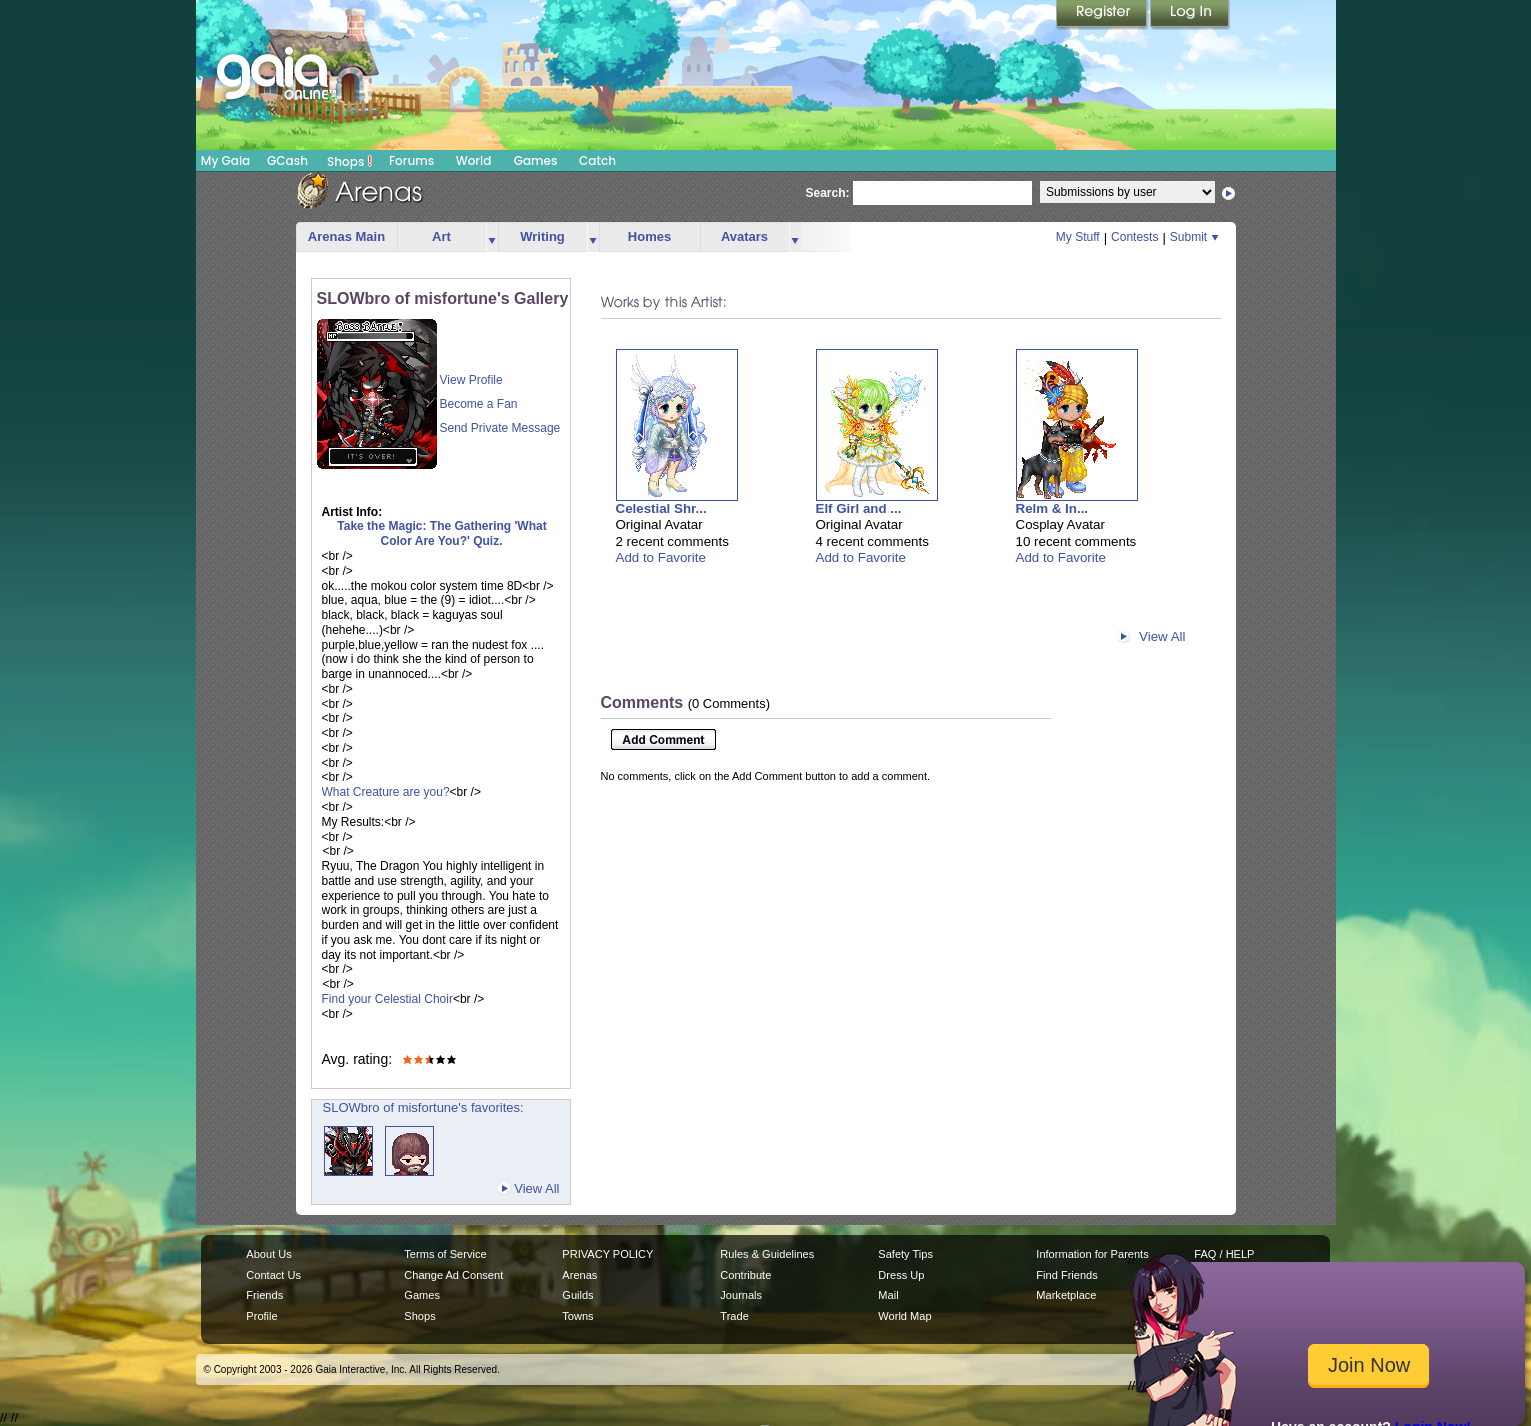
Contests (1134, 237)
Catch (597, 160)
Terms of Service (445, 1254)
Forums (411, 160)
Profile (261, 1316)
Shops (349, 161)
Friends (264, 1295)
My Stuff (1078, 237)
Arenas (579, 1275)
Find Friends (1066, 1275)
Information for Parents (1092, 1254)
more (492, 237)
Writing (542, 236)
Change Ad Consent (453, 1275)
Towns (577, 1316)
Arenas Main (346, 236)
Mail (888, 1295)
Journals (741, 1295)
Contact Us (273, 1275)
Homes (649, 236)
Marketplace (1066, 1295)
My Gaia (225, 160)
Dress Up (901, 1275)
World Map (904, 1316)
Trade (734, 1316)
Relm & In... (1052, 508)
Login (1190, 15)
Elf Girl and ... (859, 508)
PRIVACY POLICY (607, 1254)
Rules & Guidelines (767, 1254)
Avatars (744, 236)
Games (536, 160)
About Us (268, 1254)
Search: (828, 193)
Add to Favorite (661, 557)
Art (441, 236)
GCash (287, 160)
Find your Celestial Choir (387, 999)
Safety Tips (905, 1254)
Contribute (745, 1275)
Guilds (577, 1295)
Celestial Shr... (661, 508)
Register (1103, 15)
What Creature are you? (386, 792)
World (474, 160)
